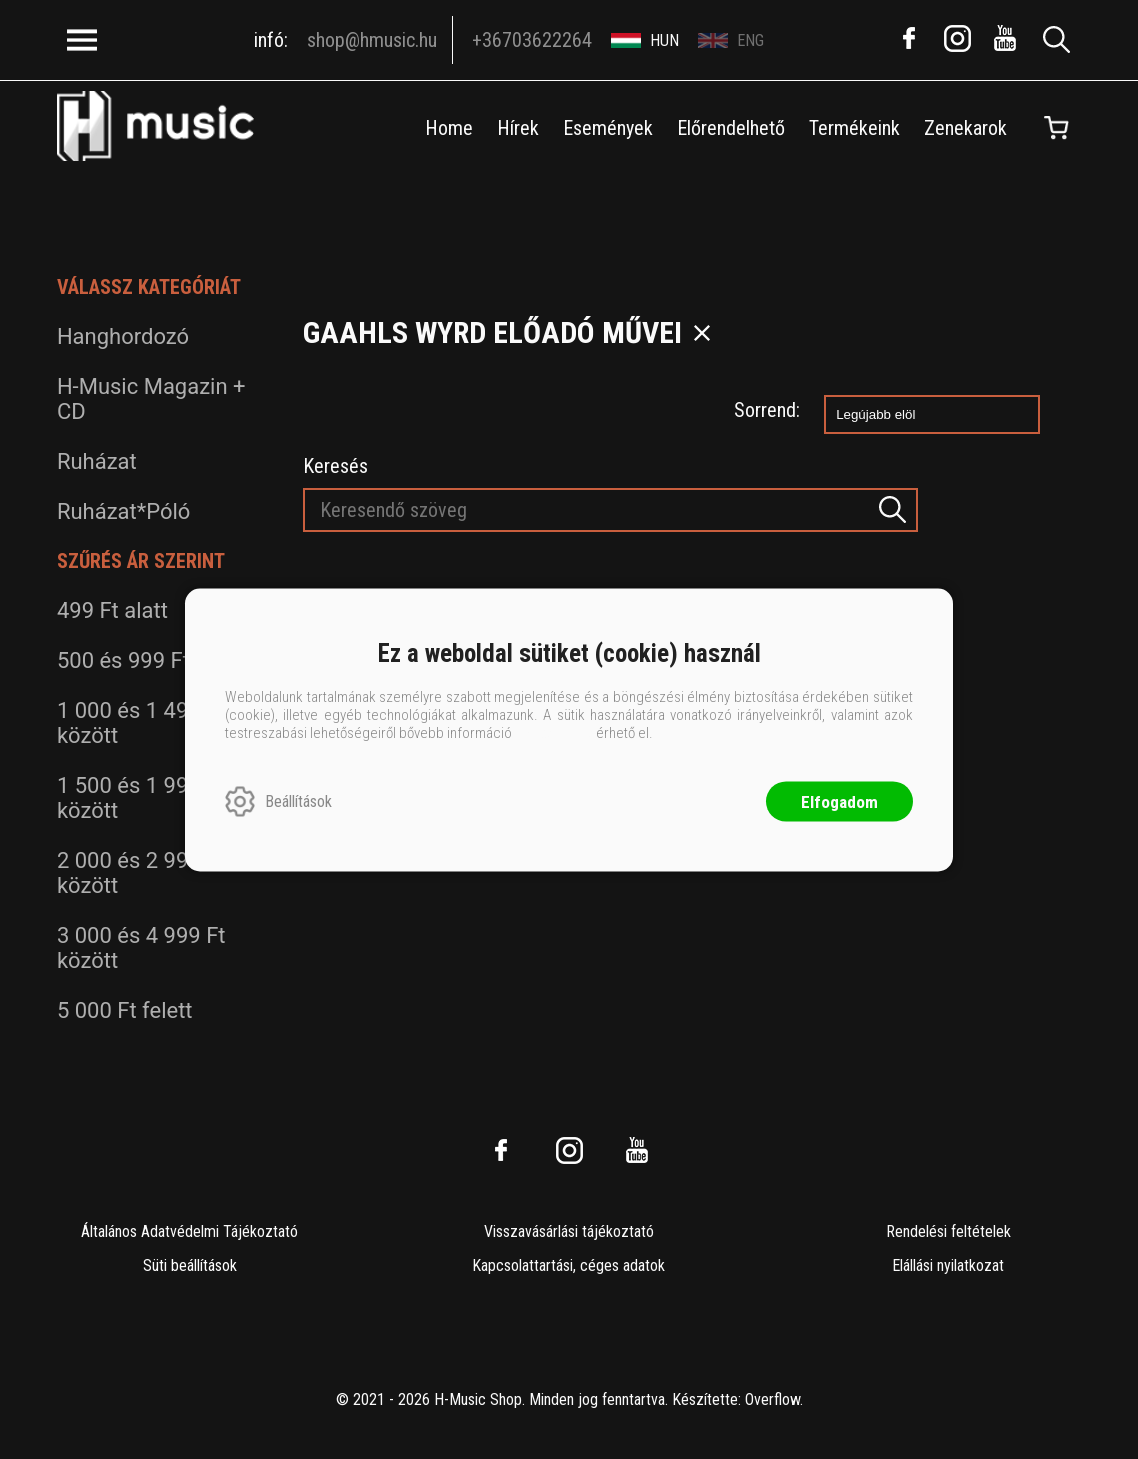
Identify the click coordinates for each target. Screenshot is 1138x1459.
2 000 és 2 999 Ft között (141, 873)
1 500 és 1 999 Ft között (141, 798)
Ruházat (97, 461)
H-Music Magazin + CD (151, 399)
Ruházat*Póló (124, 511)
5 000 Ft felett (125, 1010)
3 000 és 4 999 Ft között (141, 948)
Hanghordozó (123, 336)
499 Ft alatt (112, 610)
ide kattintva (554, 732)
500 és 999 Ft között (157, 660)
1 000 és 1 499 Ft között (141, 723)
